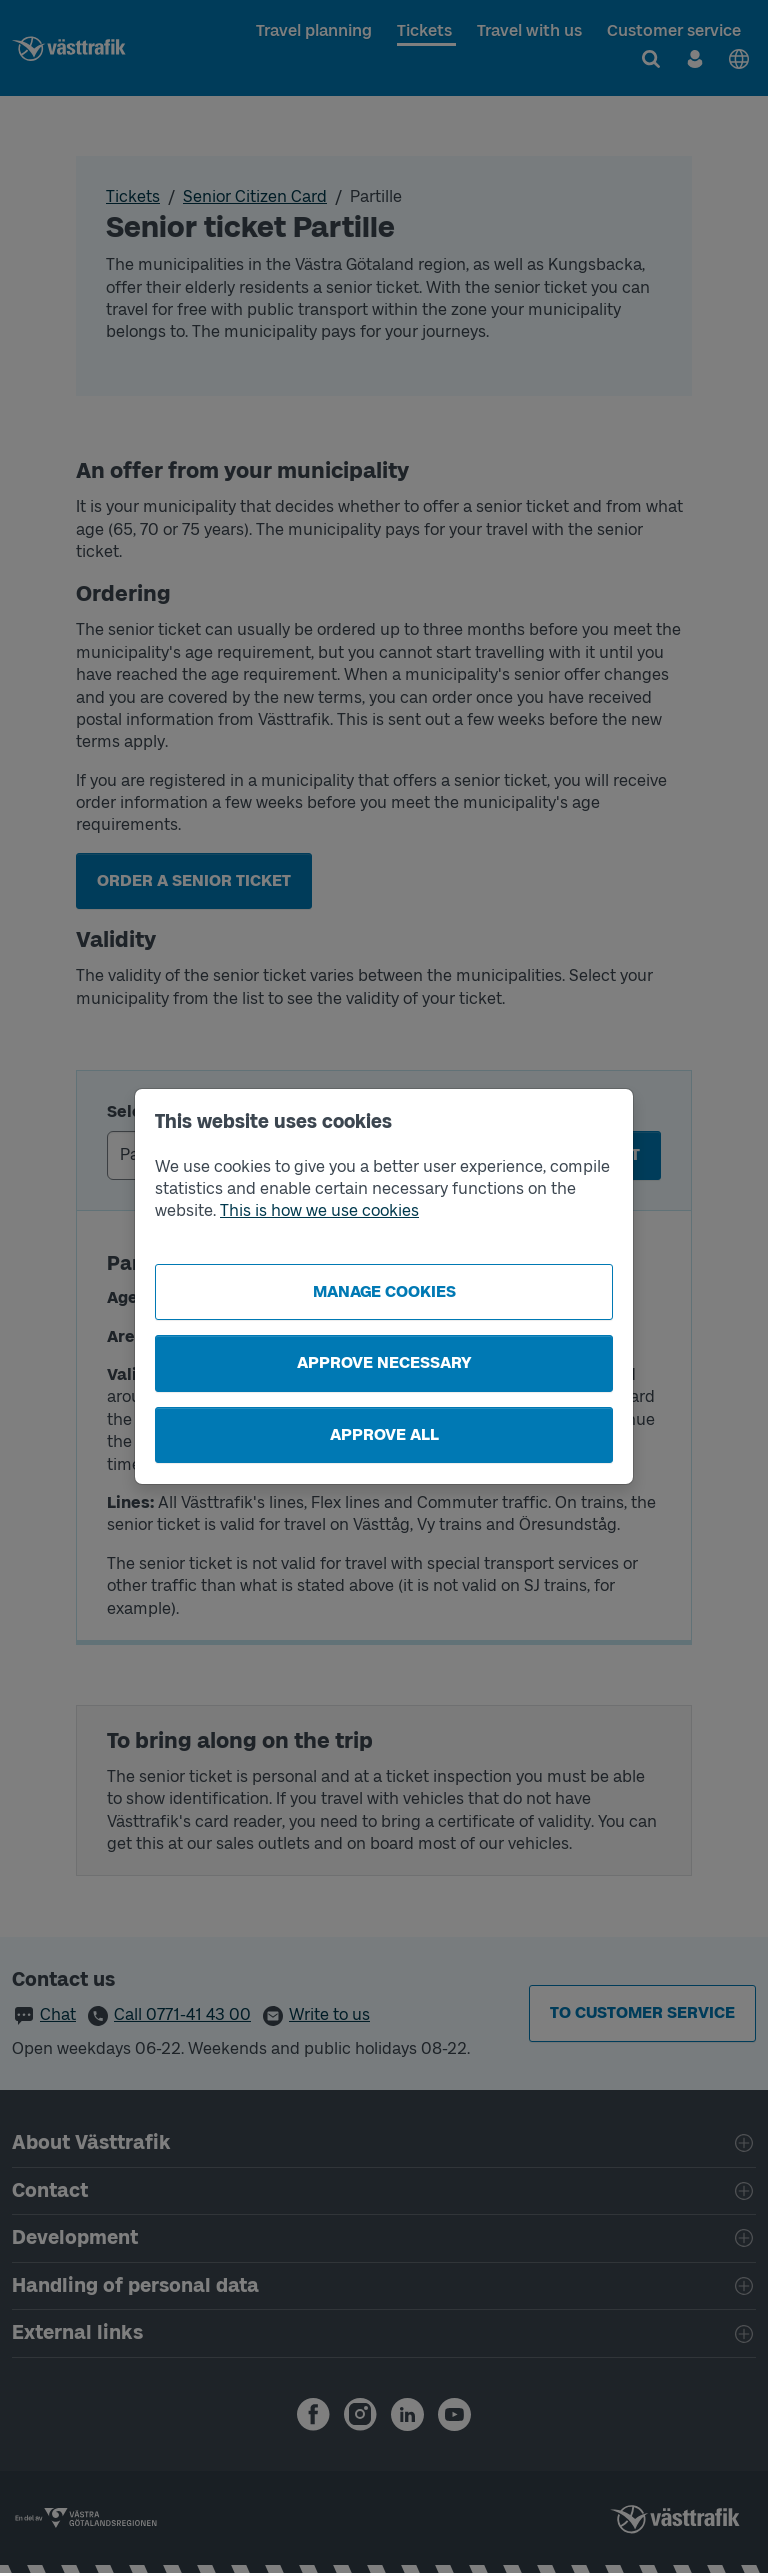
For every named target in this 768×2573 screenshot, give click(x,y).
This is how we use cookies (319, 1210)
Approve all (384, 1434)
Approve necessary (384, 1362)
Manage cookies (384, 1291)
